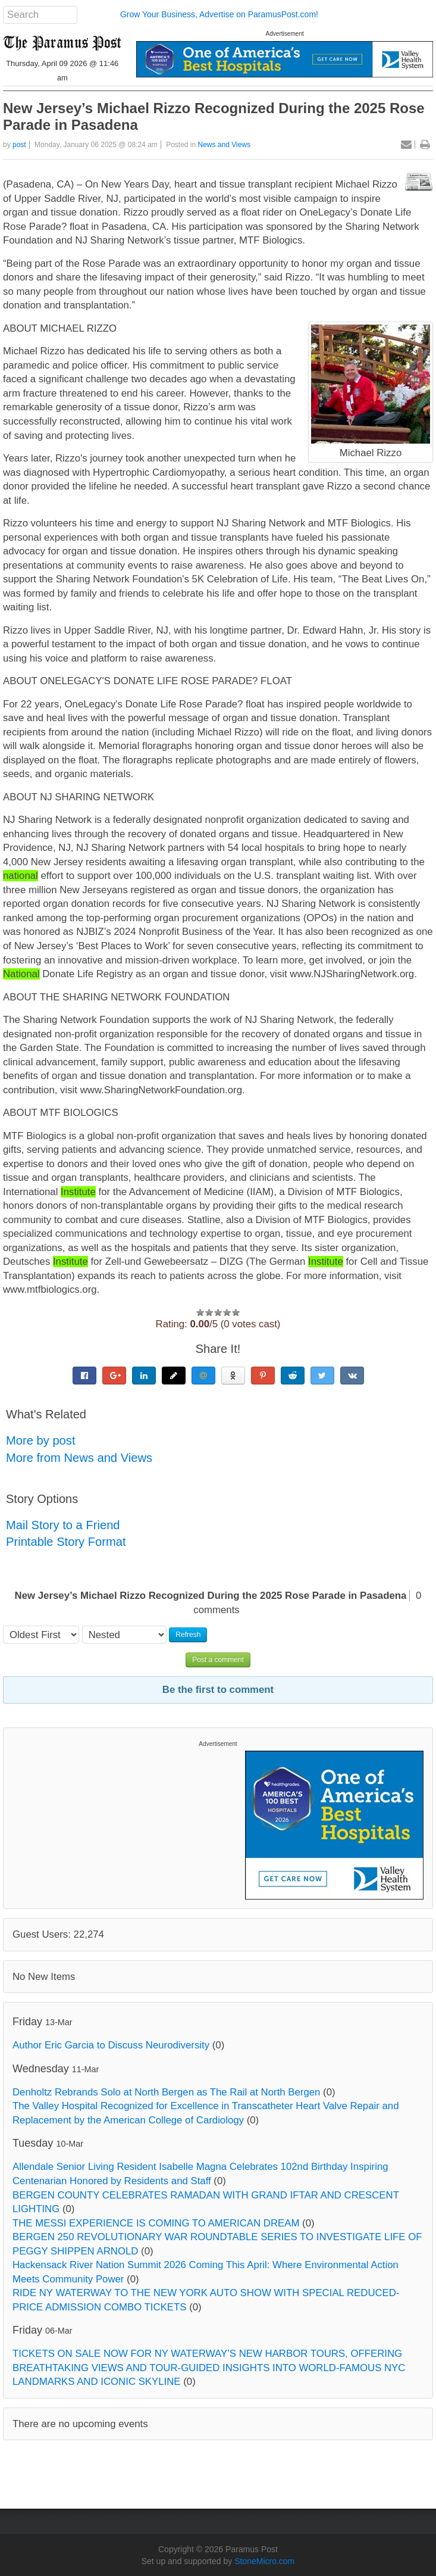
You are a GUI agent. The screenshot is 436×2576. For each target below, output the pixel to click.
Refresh (187, 1634)
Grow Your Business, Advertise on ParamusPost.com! (219, 14)
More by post (41, 1440)
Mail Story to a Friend (63, 1525)
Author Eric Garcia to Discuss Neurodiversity (110, 2045)
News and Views (224, 145)
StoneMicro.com (264, 2561)
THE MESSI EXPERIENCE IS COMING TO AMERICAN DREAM (155, 2223)
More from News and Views (79, 1457)
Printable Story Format (66, 1541)
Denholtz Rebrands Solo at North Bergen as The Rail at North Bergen (166, 2092)
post (19, 145)
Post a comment (218, 1659)
